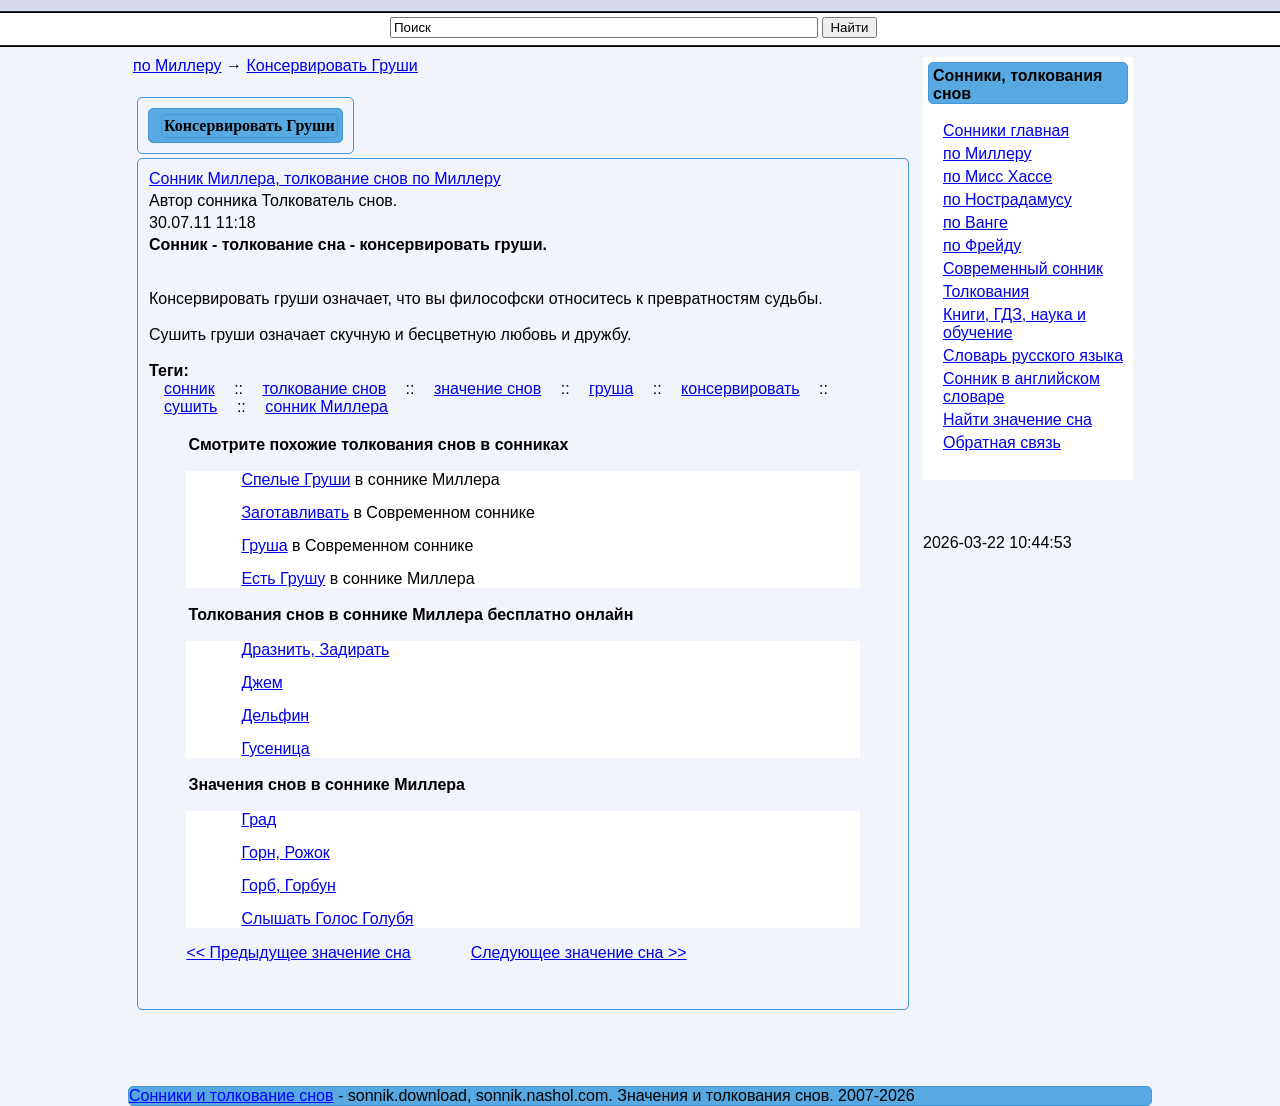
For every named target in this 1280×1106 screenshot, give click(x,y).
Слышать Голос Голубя (327, 918)
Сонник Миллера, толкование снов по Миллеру (325, 178)
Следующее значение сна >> (579, 952)
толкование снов (324, 388)
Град (258, 819)
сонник (189, 388)
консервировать (740, 388)
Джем (261, 682)
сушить (190, 406)
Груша (264, 545)
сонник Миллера (326, 406)
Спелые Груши (295, 479)
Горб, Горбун (288, 885)
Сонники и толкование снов (231, 1095)
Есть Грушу (283, 578)
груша (611, 388)
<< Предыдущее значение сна (298, 952)
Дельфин (275, 715)
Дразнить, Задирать (315, 649)
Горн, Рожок (285, 852)
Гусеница (275, 748)
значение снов (487, 388)
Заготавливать (295, 512)
